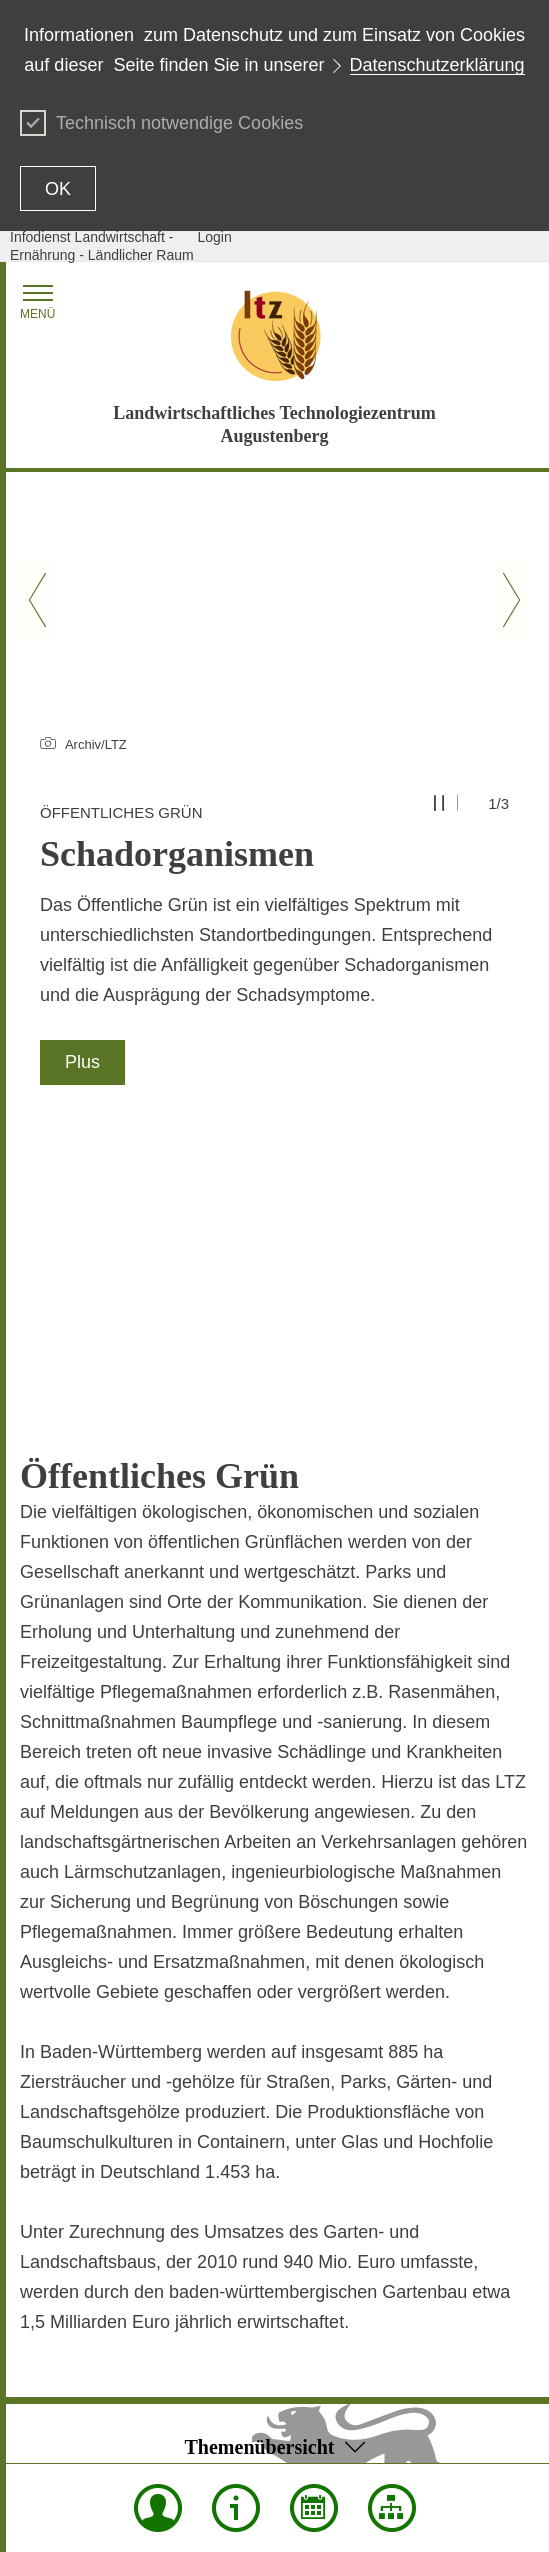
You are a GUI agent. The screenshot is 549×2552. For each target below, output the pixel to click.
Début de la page (274, 2315)
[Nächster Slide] (512, 600)
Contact (44, 2371)
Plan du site (56, 2343)
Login (215, 237)
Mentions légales (166, 2427)
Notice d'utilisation (264, 2399)
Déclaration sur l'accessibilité (109, 2399)
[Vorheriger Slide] (37, 600)
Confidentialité (252, 2371)
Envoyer (233, 2343)
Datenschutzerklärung (437, 65)
